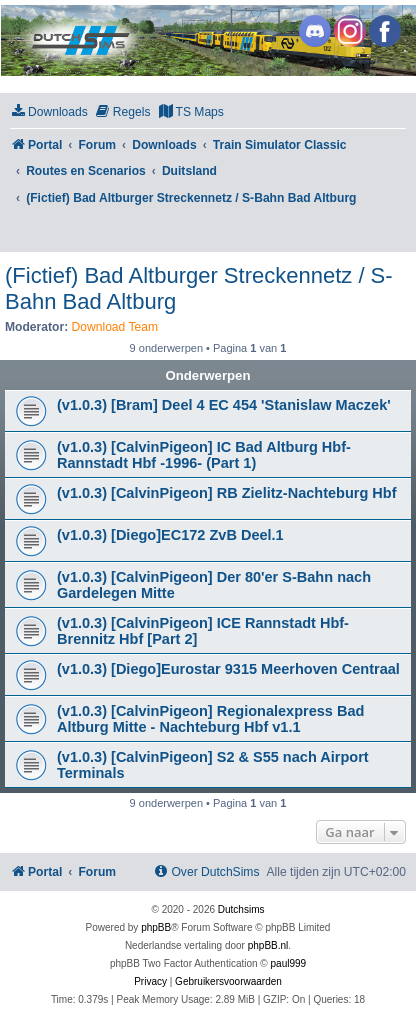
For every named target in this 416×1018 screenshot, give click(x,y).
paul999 (289, 963)
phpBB (156, 927)
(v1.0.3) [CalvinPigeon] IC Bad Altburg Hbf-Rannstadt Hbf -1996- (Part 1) (204, 455)
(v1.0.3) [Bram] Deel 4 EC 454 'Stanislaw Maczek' (224, 405)
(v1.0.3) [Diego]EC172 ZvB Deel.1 (170, 535)
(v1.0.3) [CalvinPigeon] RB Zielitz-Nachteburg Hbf (227, 493)
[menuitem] (49, 112)
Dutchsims (241, 909)
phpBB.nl (268, 945)
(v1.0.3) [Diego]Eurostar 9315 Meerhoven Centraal (228, 669)
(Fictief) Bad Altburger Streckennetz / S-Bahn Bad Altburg (199, 288)
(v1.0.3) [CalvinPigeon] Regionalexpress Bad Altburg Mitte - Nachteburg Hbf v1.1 (210, 719)
